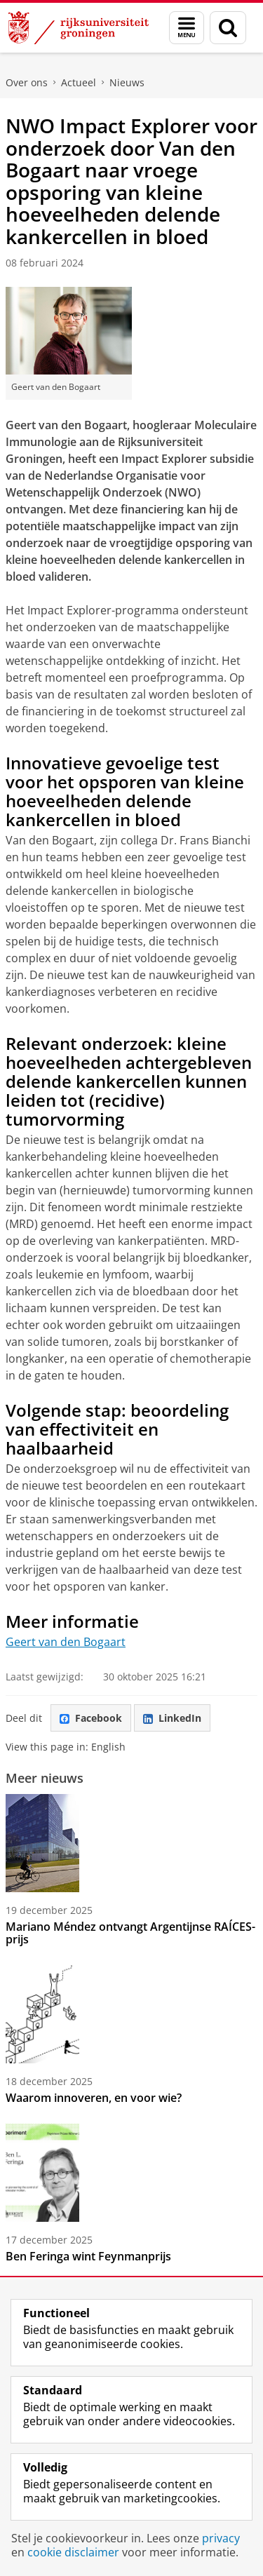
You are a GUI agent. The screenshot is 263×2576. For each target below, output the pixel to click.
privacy (221, 2538)
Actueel (78, 82)
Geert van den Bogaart (66, 1642)
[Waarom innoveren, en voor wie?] (131, 2014)
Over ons (27, 82)
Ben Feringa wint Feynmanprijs (88, 2256)
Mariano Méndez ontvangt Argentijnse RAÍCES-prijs (130, 1933)
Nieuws (126, 82)
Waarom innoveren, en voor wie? (94, 2097)
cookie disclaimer (73, 2552)
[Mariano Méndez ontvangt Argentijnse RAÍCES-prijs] (131, 1843)
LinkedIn (172, 1718)
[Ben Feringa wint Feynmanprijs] (131, 2173)
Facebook (91, 1718)
